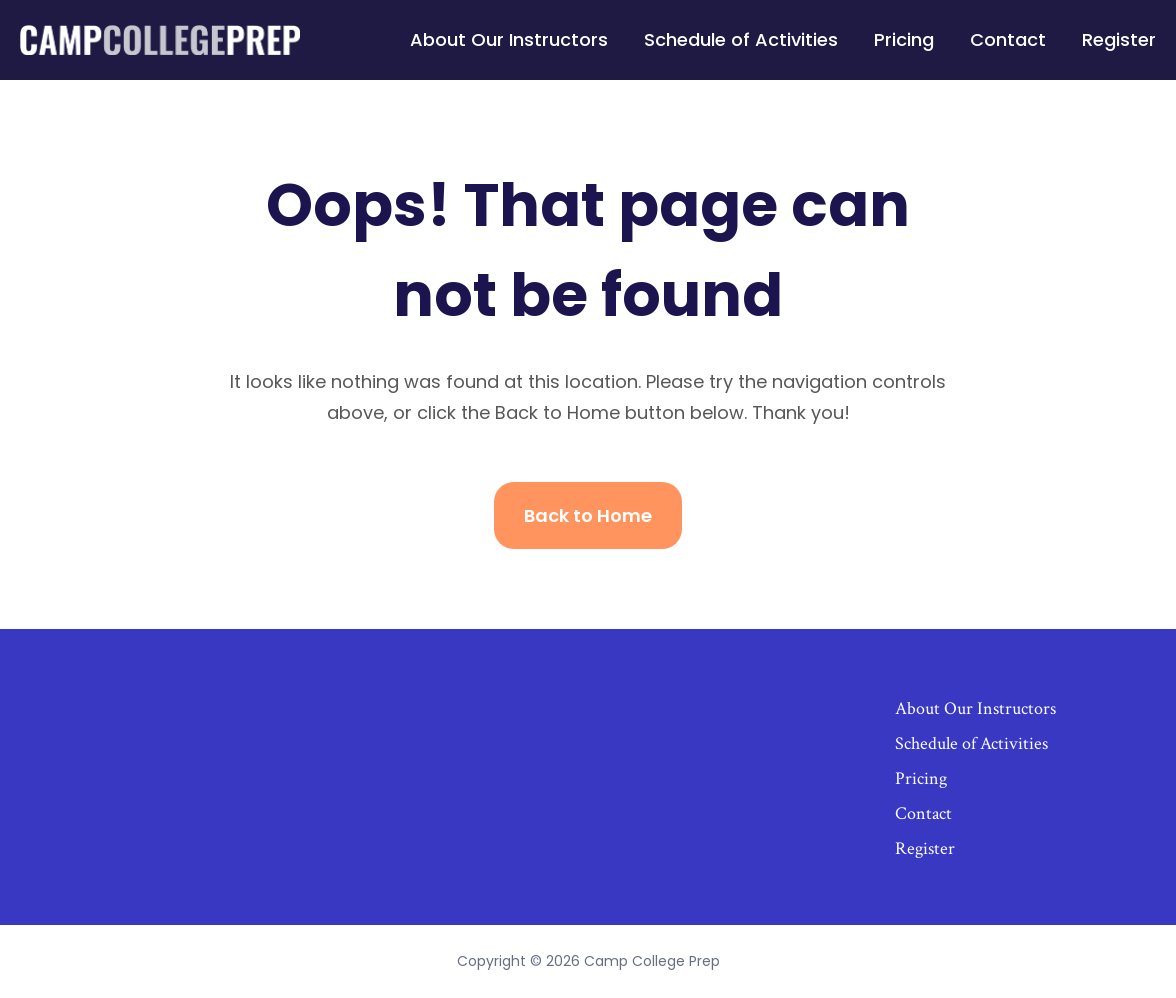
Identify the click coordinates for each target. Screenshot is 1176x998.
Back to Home (588, 515)
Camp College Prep (652, 961)
